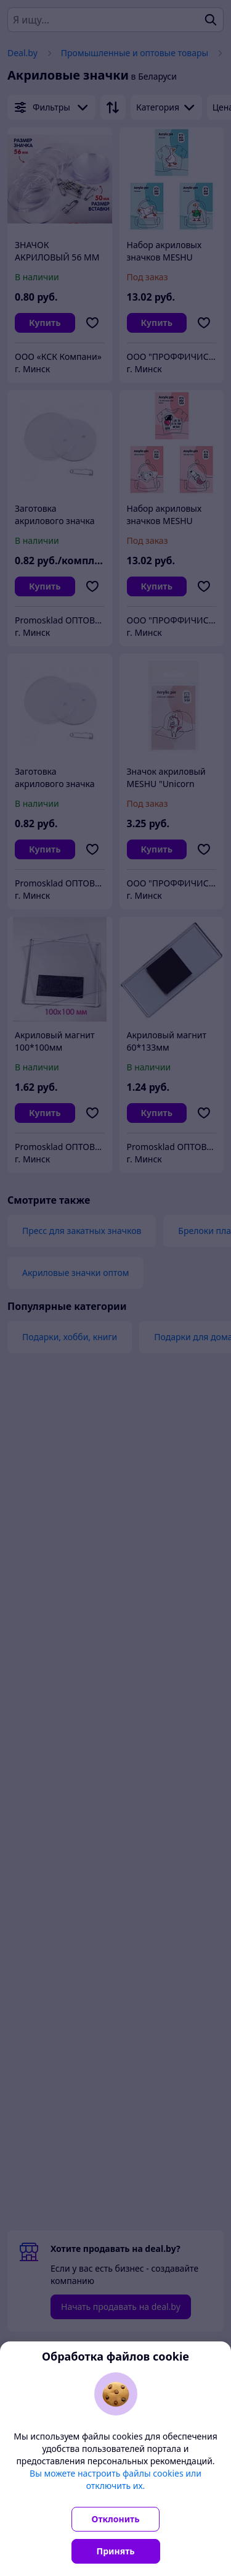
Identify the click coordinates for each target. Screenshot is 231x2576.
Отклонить (116, 2519)
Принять (116, 2551)
